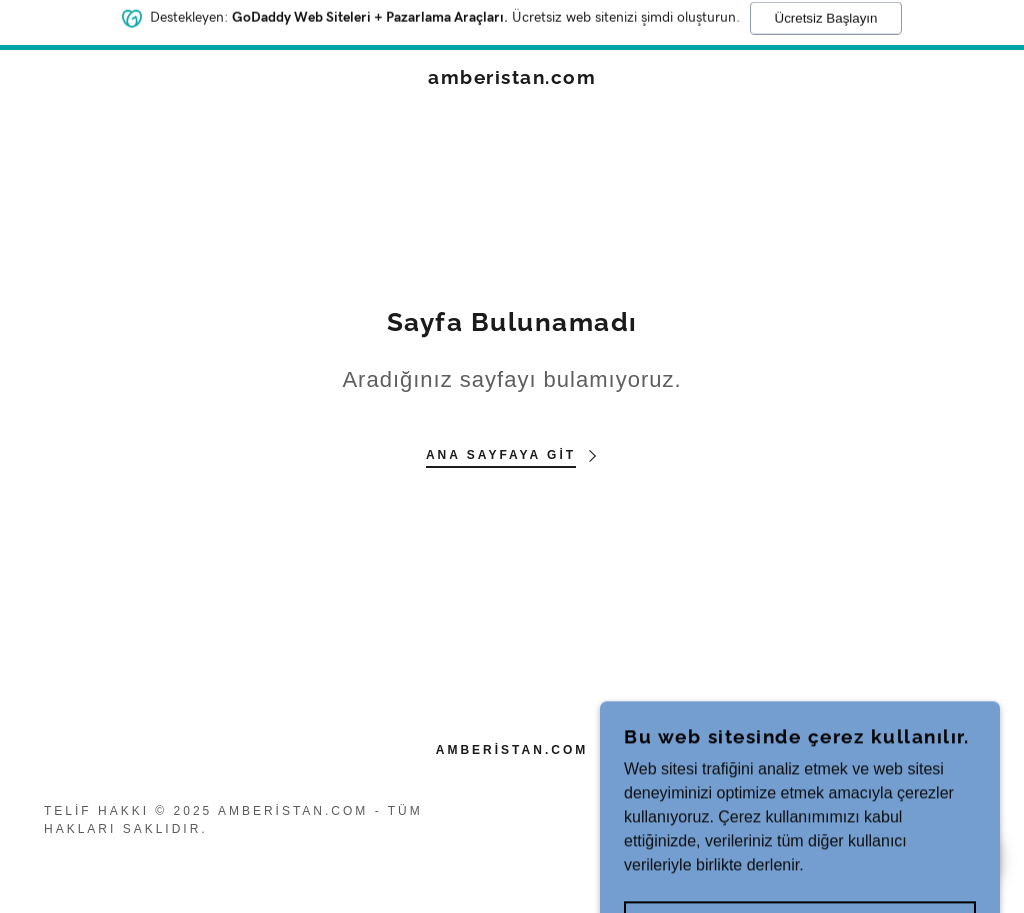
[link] (512, 78)
